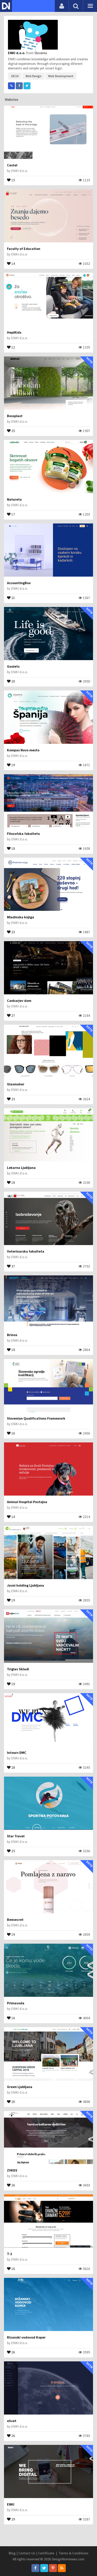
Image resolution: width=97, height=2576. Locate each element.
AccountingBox (19, 583)
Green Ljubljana (19, 2086)
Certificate (46, 2553)
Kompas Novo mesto (23, 750)
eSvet (11, 2421)
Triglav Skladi (18, 1669)
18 (11, 848)
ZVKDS (12, 2170)
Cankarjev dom (19, 1000)
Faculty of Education (23, 248)
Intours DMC (16, 1752)
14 (11, 263)
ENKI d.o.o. (17, 53)
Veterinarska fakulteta (25, 1251)
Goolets (13, 666)
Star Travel (15, 1836)
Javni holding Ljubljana (25, 1585)
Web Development (60, 76)
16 (11, 1433)
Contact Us (27, 2553)
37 (11, 1266)
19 (11, 765)
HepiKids (14, 332)
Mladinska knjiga (20, 917)
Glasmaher (15, 1084)
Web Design (33, 76)
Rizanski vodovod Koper (26, 2337)
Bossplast (15, 416)
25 (11, 430)
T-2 (9, 2253)
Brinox (12, 1335)
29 (11, 2519)
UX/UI (15, 76)
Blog (12, 2553)
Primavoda (15, 2003)
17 (11, 514)
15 (11, 180)
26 (11, 2185)
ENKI (10, 2504)
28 (11, 1767)
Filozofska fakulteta (23, 833)
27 (11, 1015)
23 (11, 932)
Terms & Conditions (73, 2553)
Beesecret (15, 1919)
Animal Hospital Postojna (27, 1502)
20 (11, 681)
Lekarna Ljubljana (21, 1167)
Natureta (14, 499)
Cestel (12, 165)
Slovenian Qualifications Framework (36, 1418)
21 (11, 597)
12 (11, 347)
